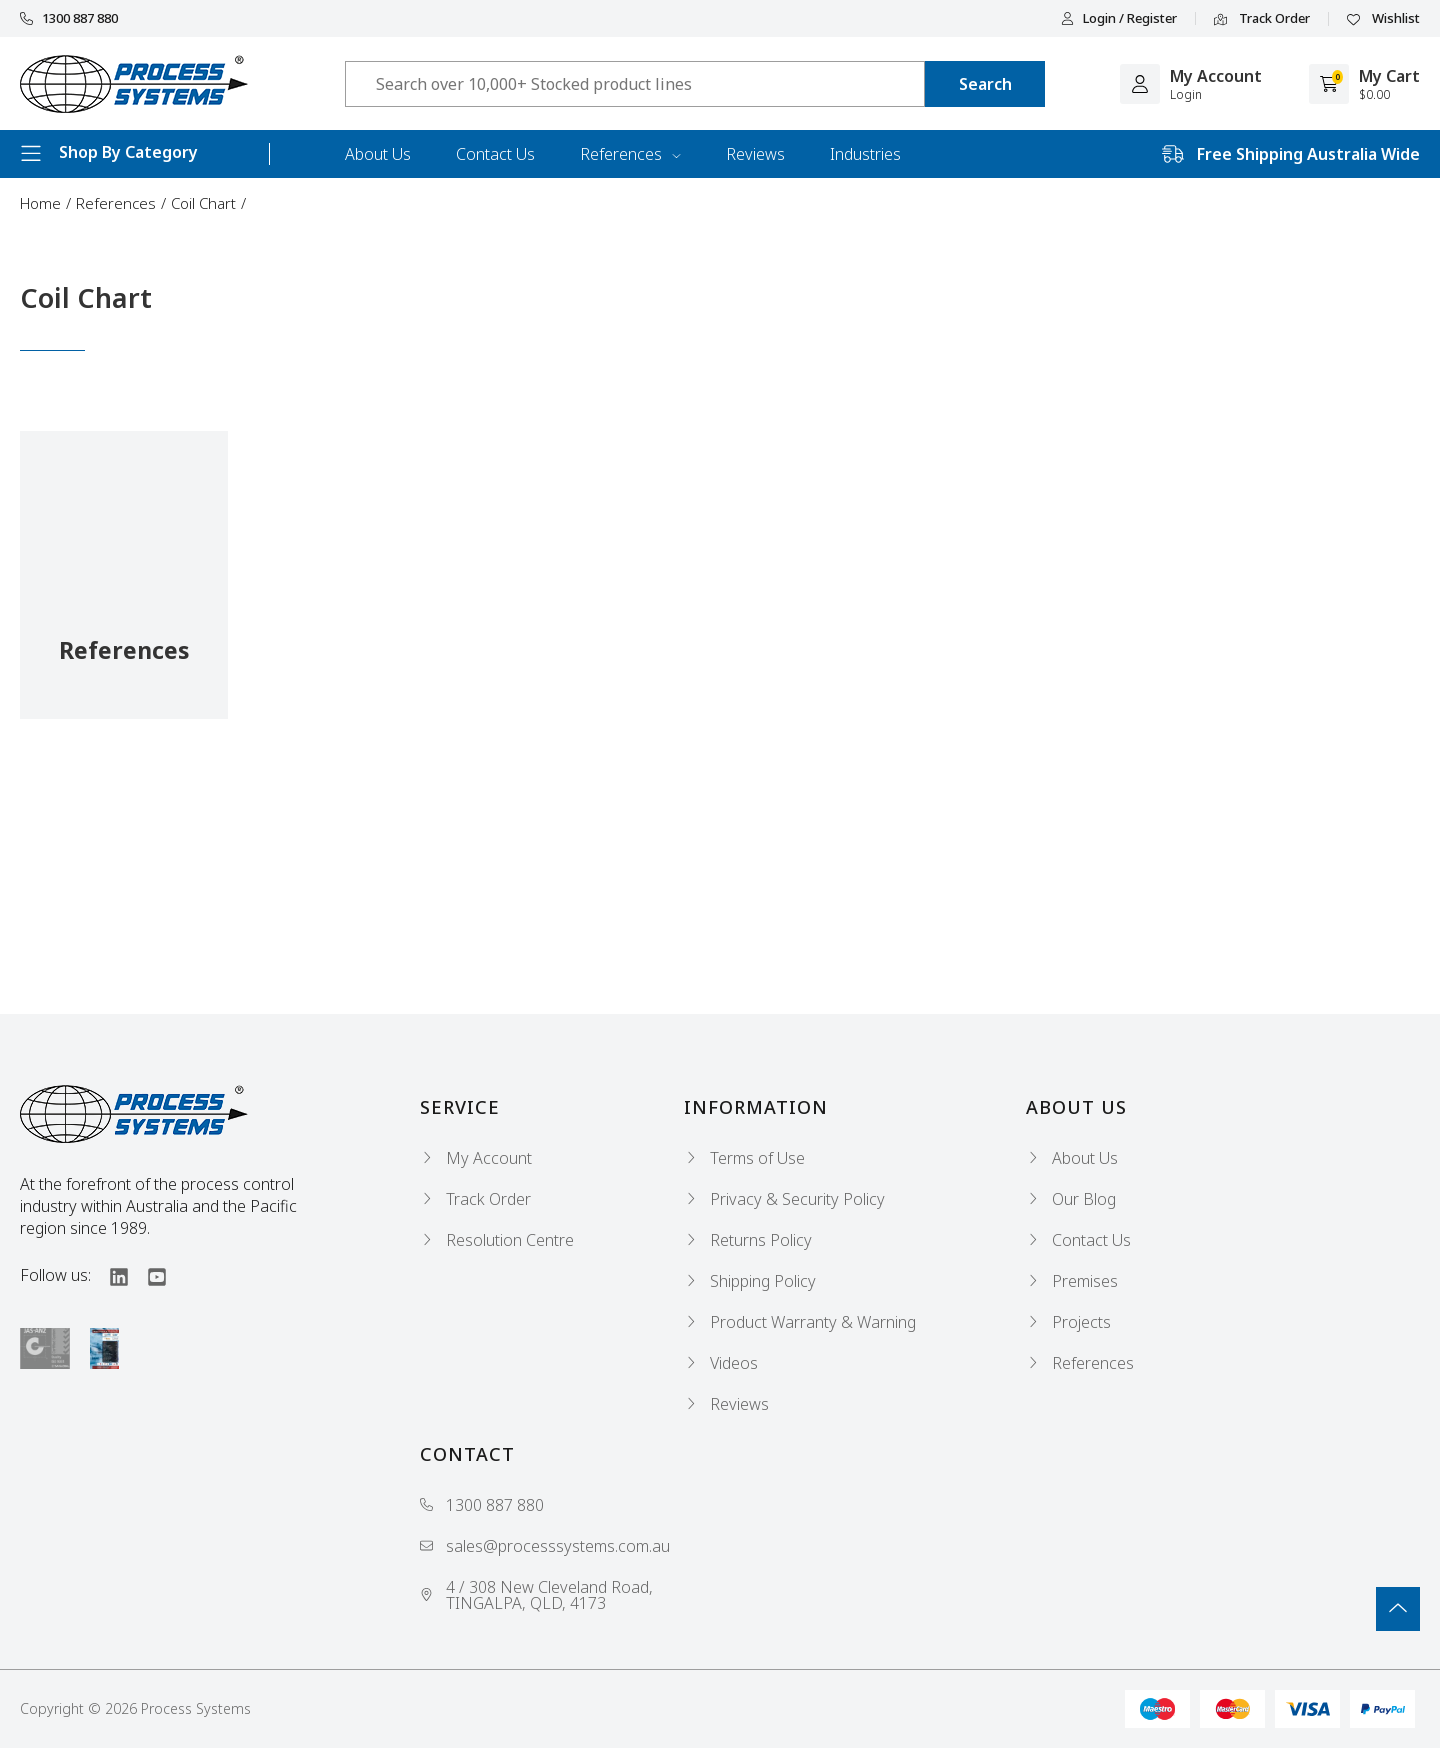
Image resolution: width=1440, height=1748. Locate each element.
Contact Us (495, 154)
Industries (865, 154)
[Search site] (985, 84)
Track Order (1262, 19)
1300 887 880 (69, 18)
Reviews (755, 154)
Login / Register (1119, 18)
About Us (378, 154)
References (630, 154)
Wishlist (1383, 19)
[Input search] (635, 84)
